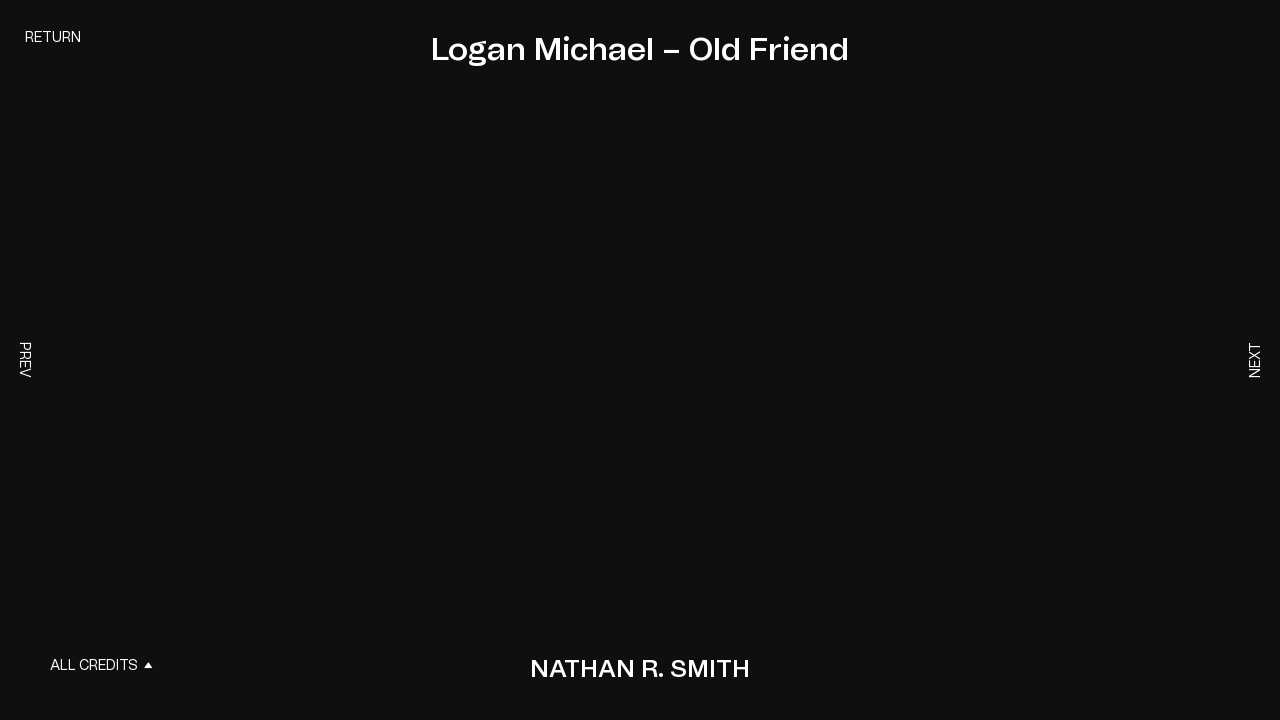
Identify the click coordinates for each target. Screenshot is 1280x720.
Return (53, 38)
